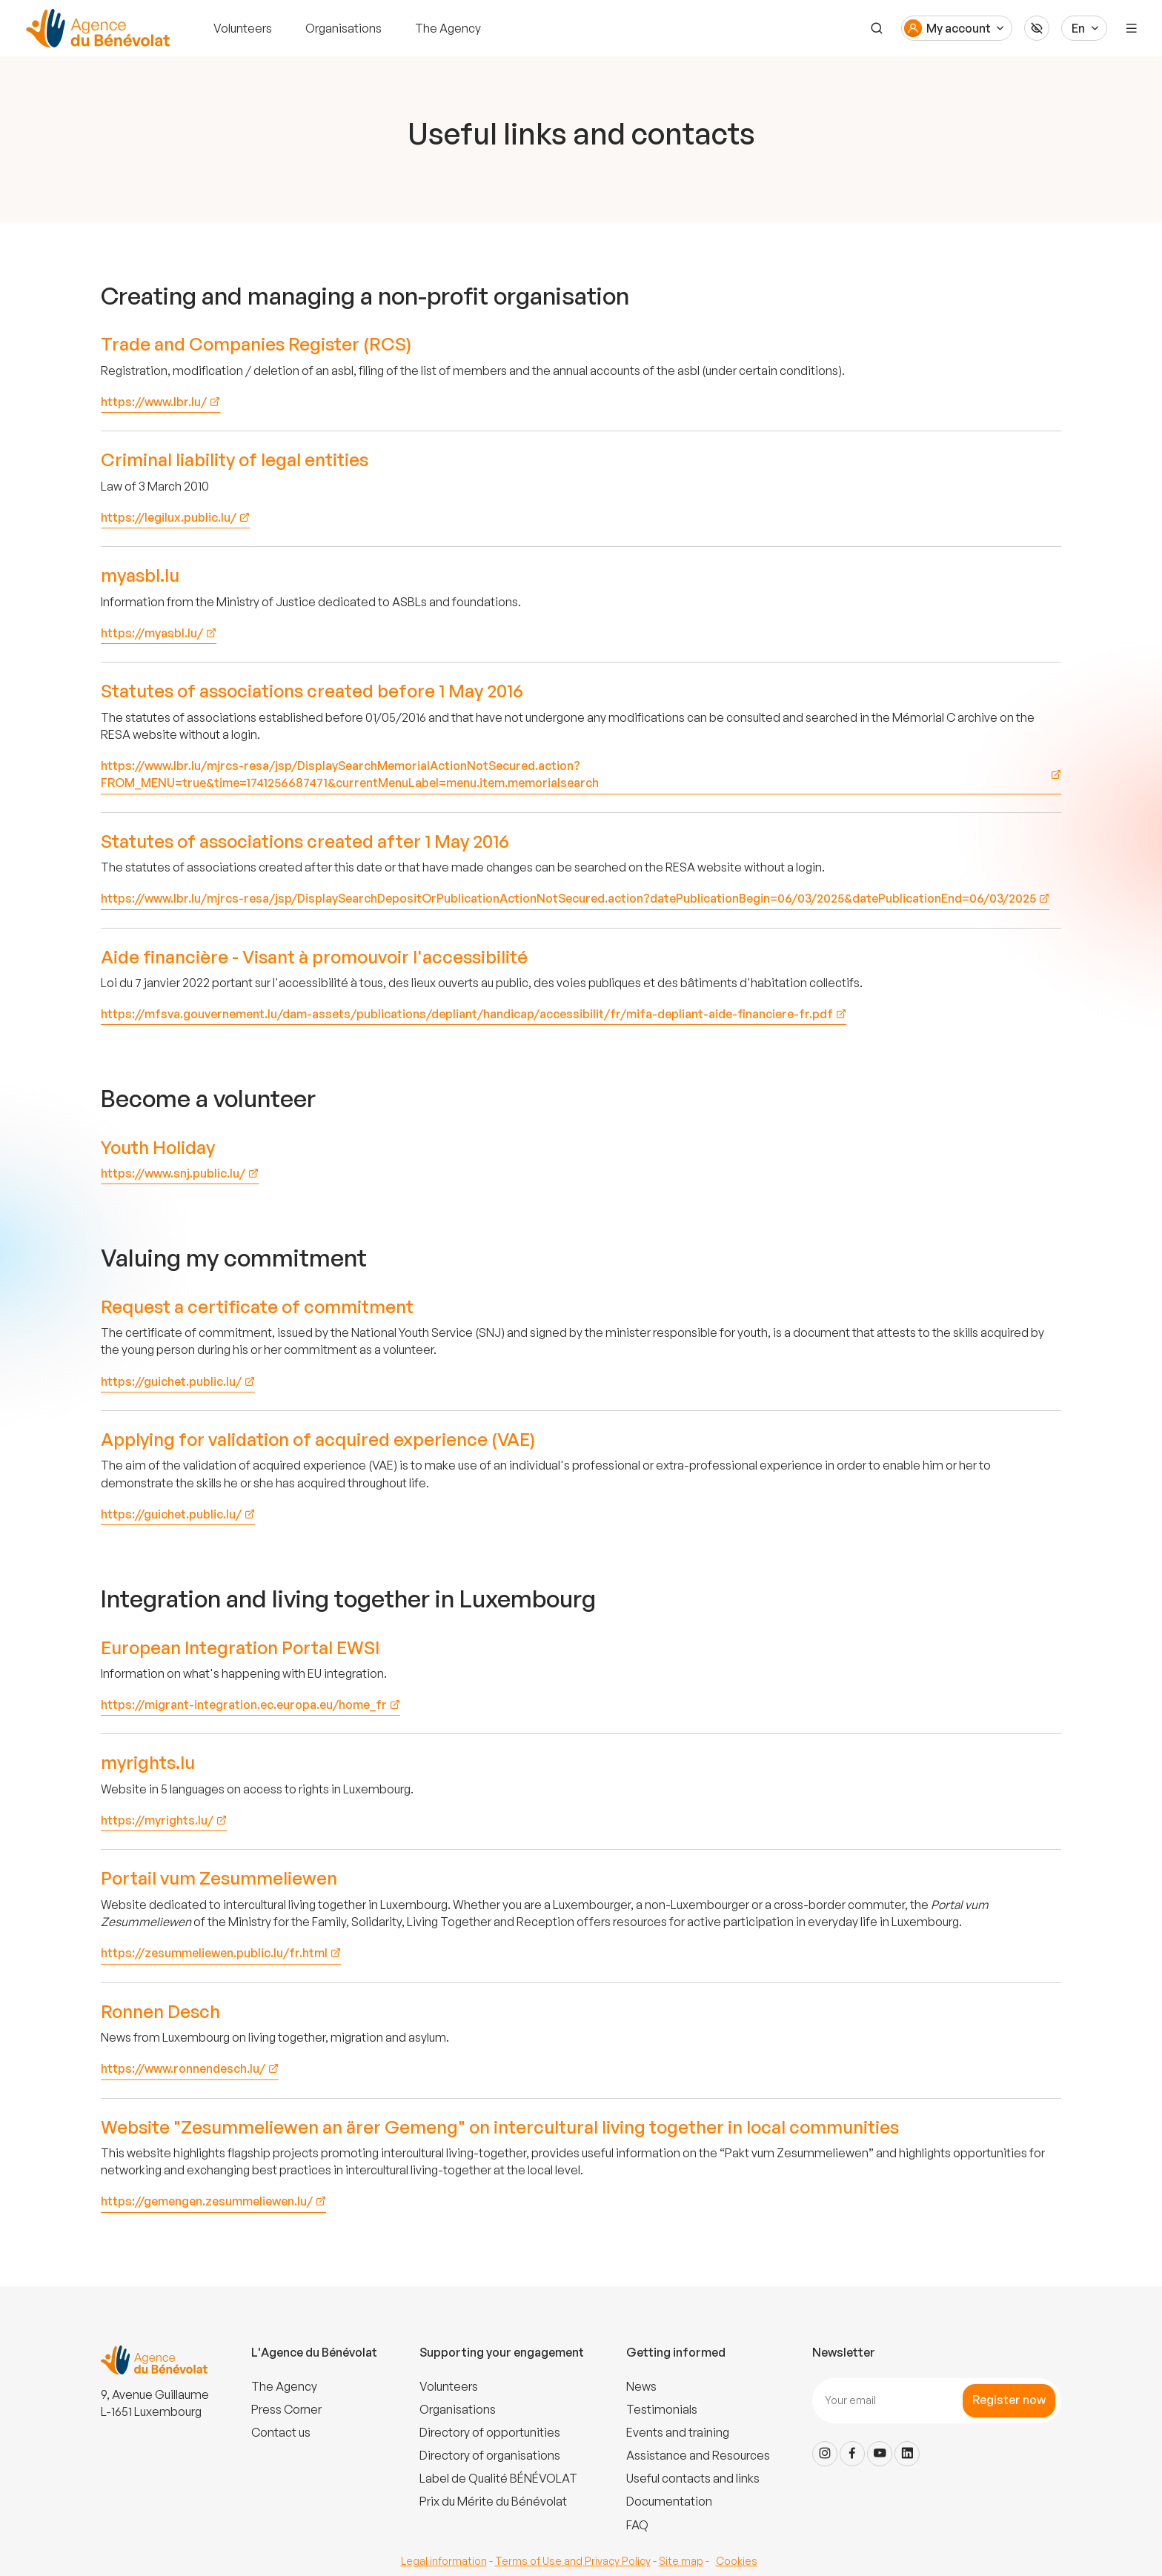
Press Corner (286, 2409)
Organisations (343, 28)
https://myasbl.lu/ (152, 632)
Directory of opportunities (489, 2432)
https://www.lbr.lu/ (154, 401)
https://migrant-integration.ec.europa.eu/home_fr (244, 1704)
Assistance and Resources (698, 2455)
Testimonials (661, 2409)
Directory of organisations (489, 2455)
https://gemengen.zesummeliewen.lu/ (207, 2201)
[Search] (876, 28)
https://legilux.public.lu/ (168, 517)
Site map (681, 2561)
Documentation (669, 2501)
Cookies (736, 2561)
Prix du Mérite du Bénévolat (493, 2501)
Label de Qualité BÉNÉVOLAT (498, 2478)
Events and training (677, 2432)
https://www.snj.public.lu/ (173, 1173)
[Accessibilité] (1036, 28)
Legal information (444, 2561)
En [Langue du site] (1078, 28)
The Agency (448, 28)
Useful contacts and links (693, 2478)
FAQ (637, 2524)
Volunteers (242, 28)
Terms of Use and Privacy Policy (573, 2561)
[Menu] (1131, 28)
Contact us (281, 2432)
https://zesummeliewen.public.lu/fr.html (214, 1952)
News (641, 2386)
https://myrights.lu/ (157, 1820)
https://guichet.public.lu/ (171, 1381)
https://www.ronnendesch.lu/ (183, 2068)
